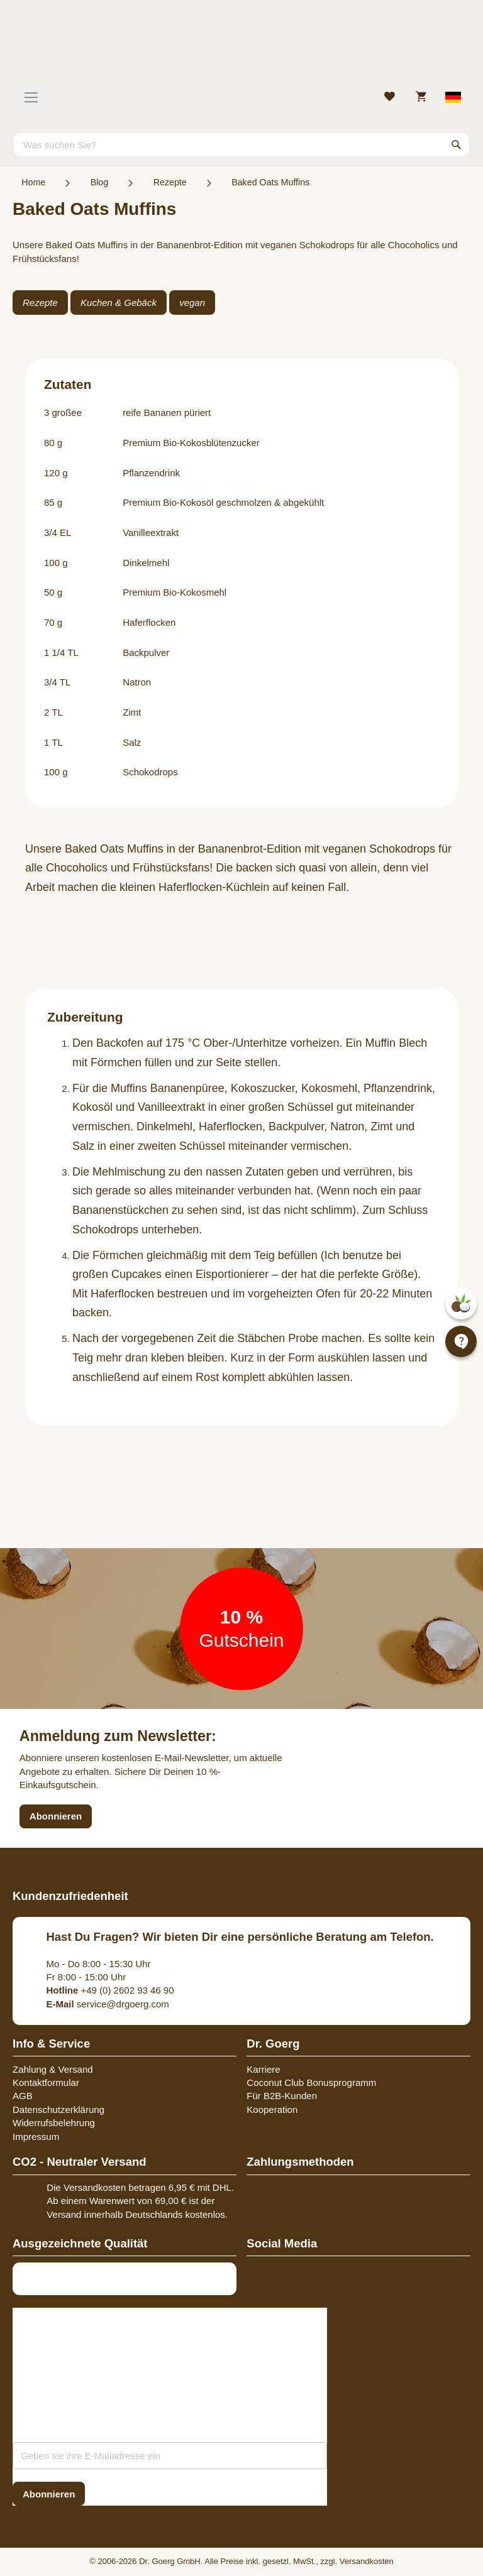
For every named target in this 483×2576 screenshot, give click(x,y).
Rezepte (170, 182)
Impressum (36, 2136)
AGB (23, 2095)
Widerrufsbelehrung (54, 2122)
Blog (100, 182)
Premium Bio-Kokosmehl (174, 592)
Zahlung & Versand (53, 2069)
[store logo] (241, 47)
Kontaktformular (46, 2082)
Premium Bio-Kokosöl (168, 502)
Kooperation (272, 2109)
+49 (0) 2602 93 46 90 (110, 1990)
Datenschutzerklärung (58, 2109)
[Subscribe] (49, 2494)
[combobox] (241, 144)
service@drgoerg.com (108, 2004)
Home (33, 182)
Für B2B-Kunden (282, 2095)
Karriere (263, 2069)
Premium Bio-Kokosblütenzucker (191, 442)
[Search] (456, 144)
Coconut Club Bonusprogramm (311, 2082)
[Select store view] (454, 97)
